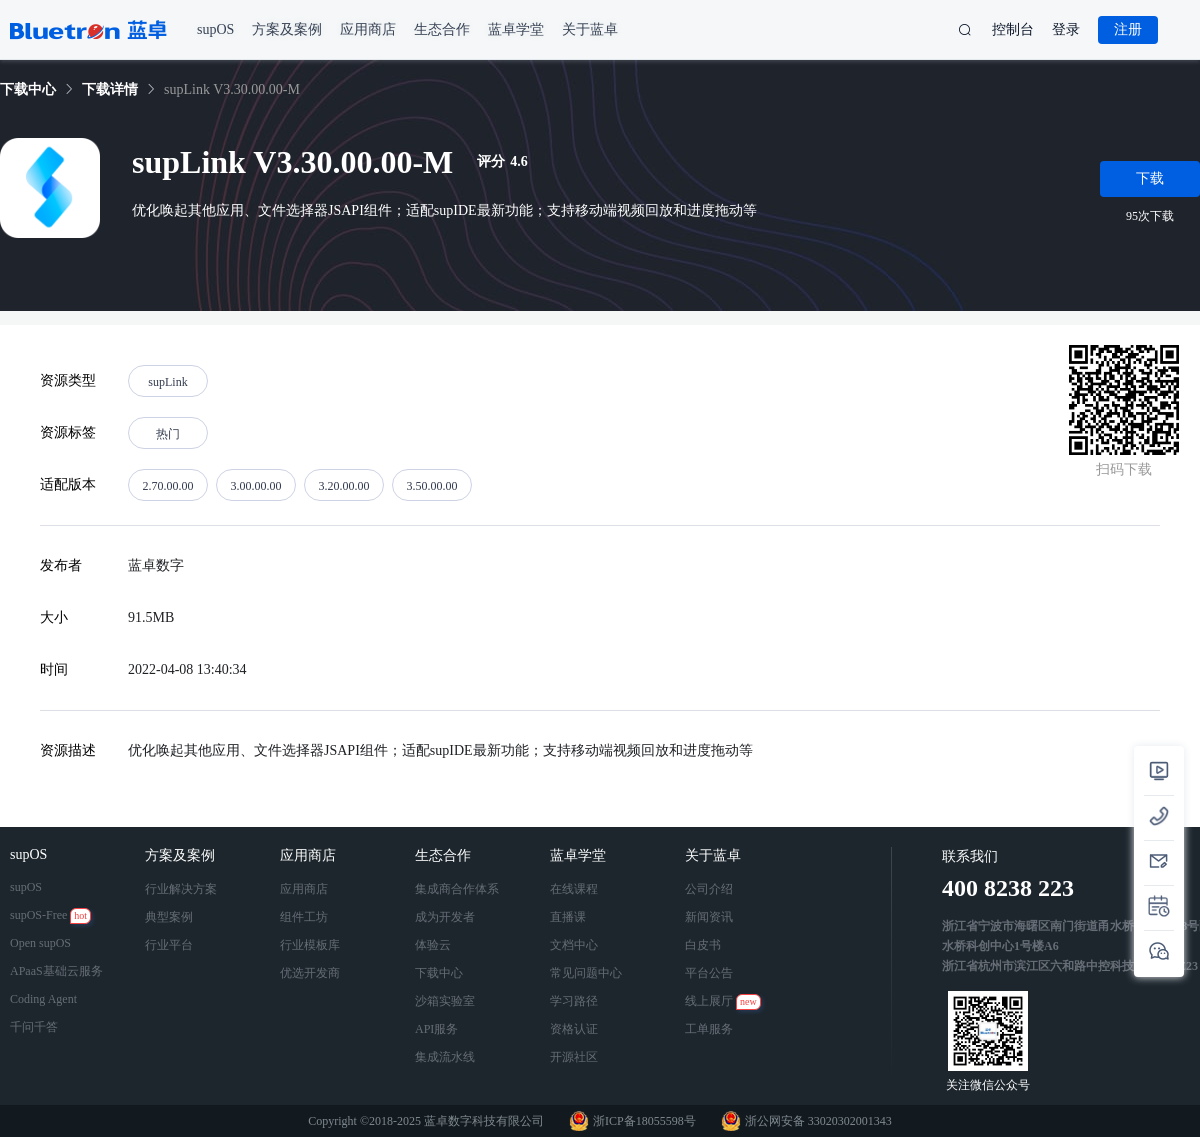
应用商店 (310, 855)
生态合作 (445, 855)
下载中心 (28, 89)
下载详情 (110, 89)
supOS (30, 854)
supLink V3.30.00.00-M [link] (232, 89)
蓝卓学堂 (580, 855)
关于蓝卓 (715, 855)
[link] (28, 89)
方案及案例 (182, 855)
